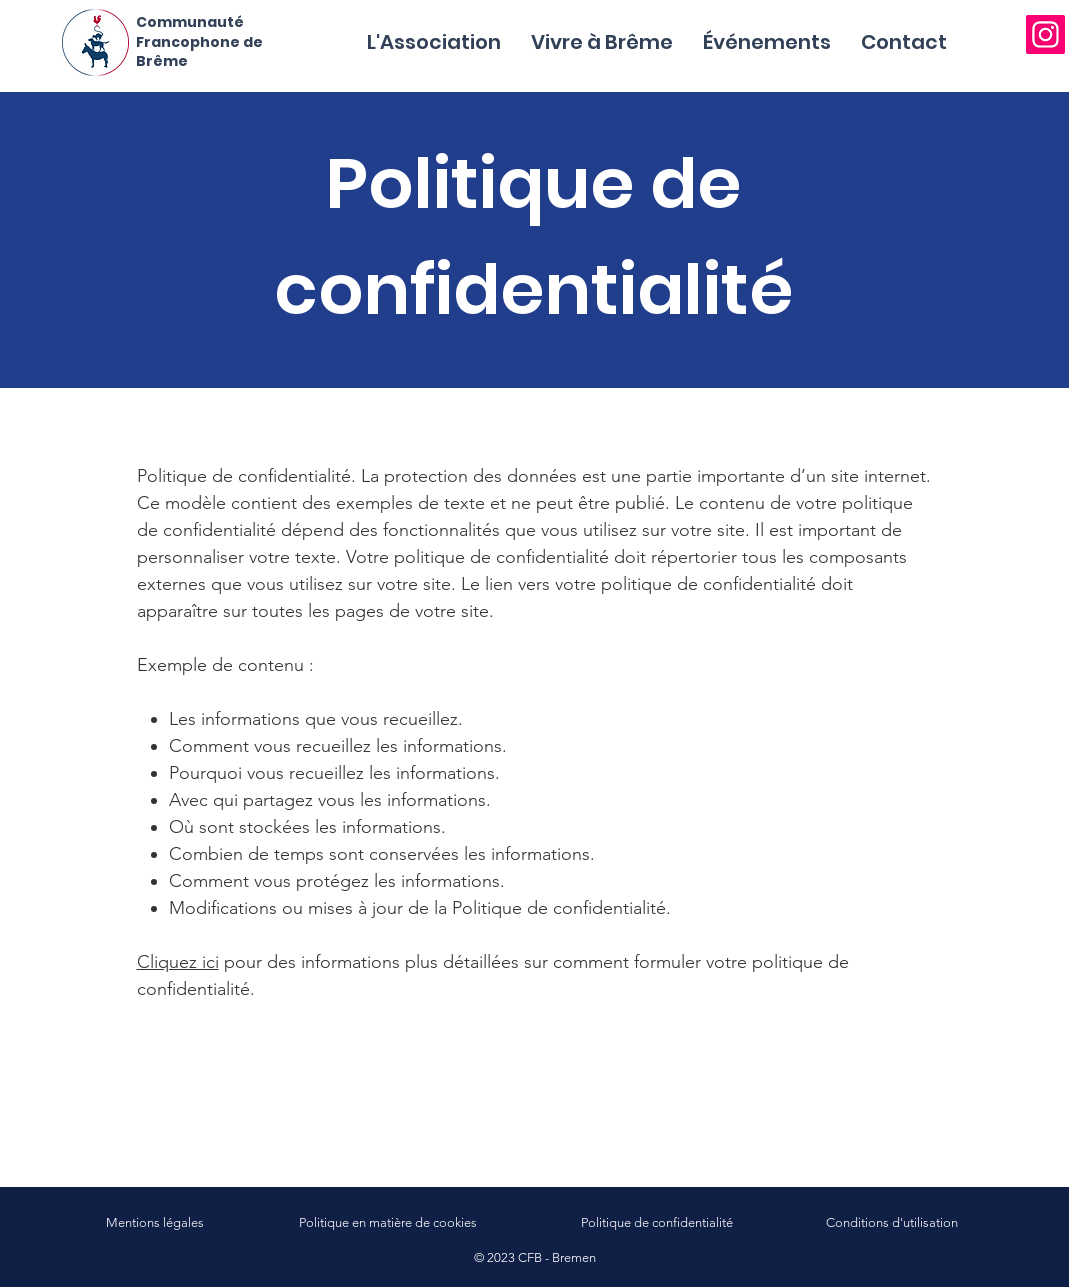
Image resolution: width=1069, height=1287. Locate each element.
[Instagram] (1045, 34)
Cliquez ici (178, 962)
